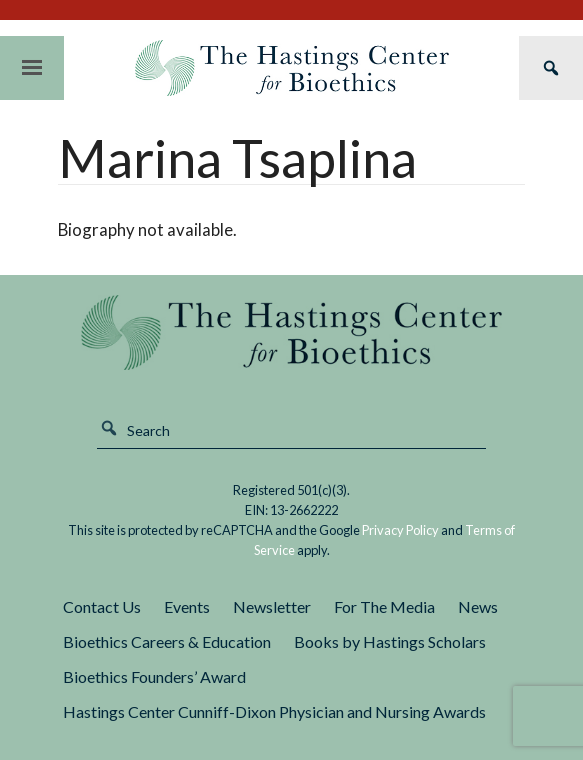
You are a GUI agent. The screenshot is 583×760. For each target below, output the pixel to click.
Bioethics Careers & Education (167, 641)
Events (187, 606)
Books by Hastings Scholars (390, 641)
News (478, 606)
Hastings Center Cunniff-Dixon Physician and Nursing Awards (274, 711)
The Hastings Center (291, 332)
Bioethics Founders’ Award (154, 676)
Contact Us (102, 606)
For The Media (384, 606)
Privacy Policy (400, 530)
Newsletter (272, 606)
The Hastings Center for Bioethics (292, 68)
